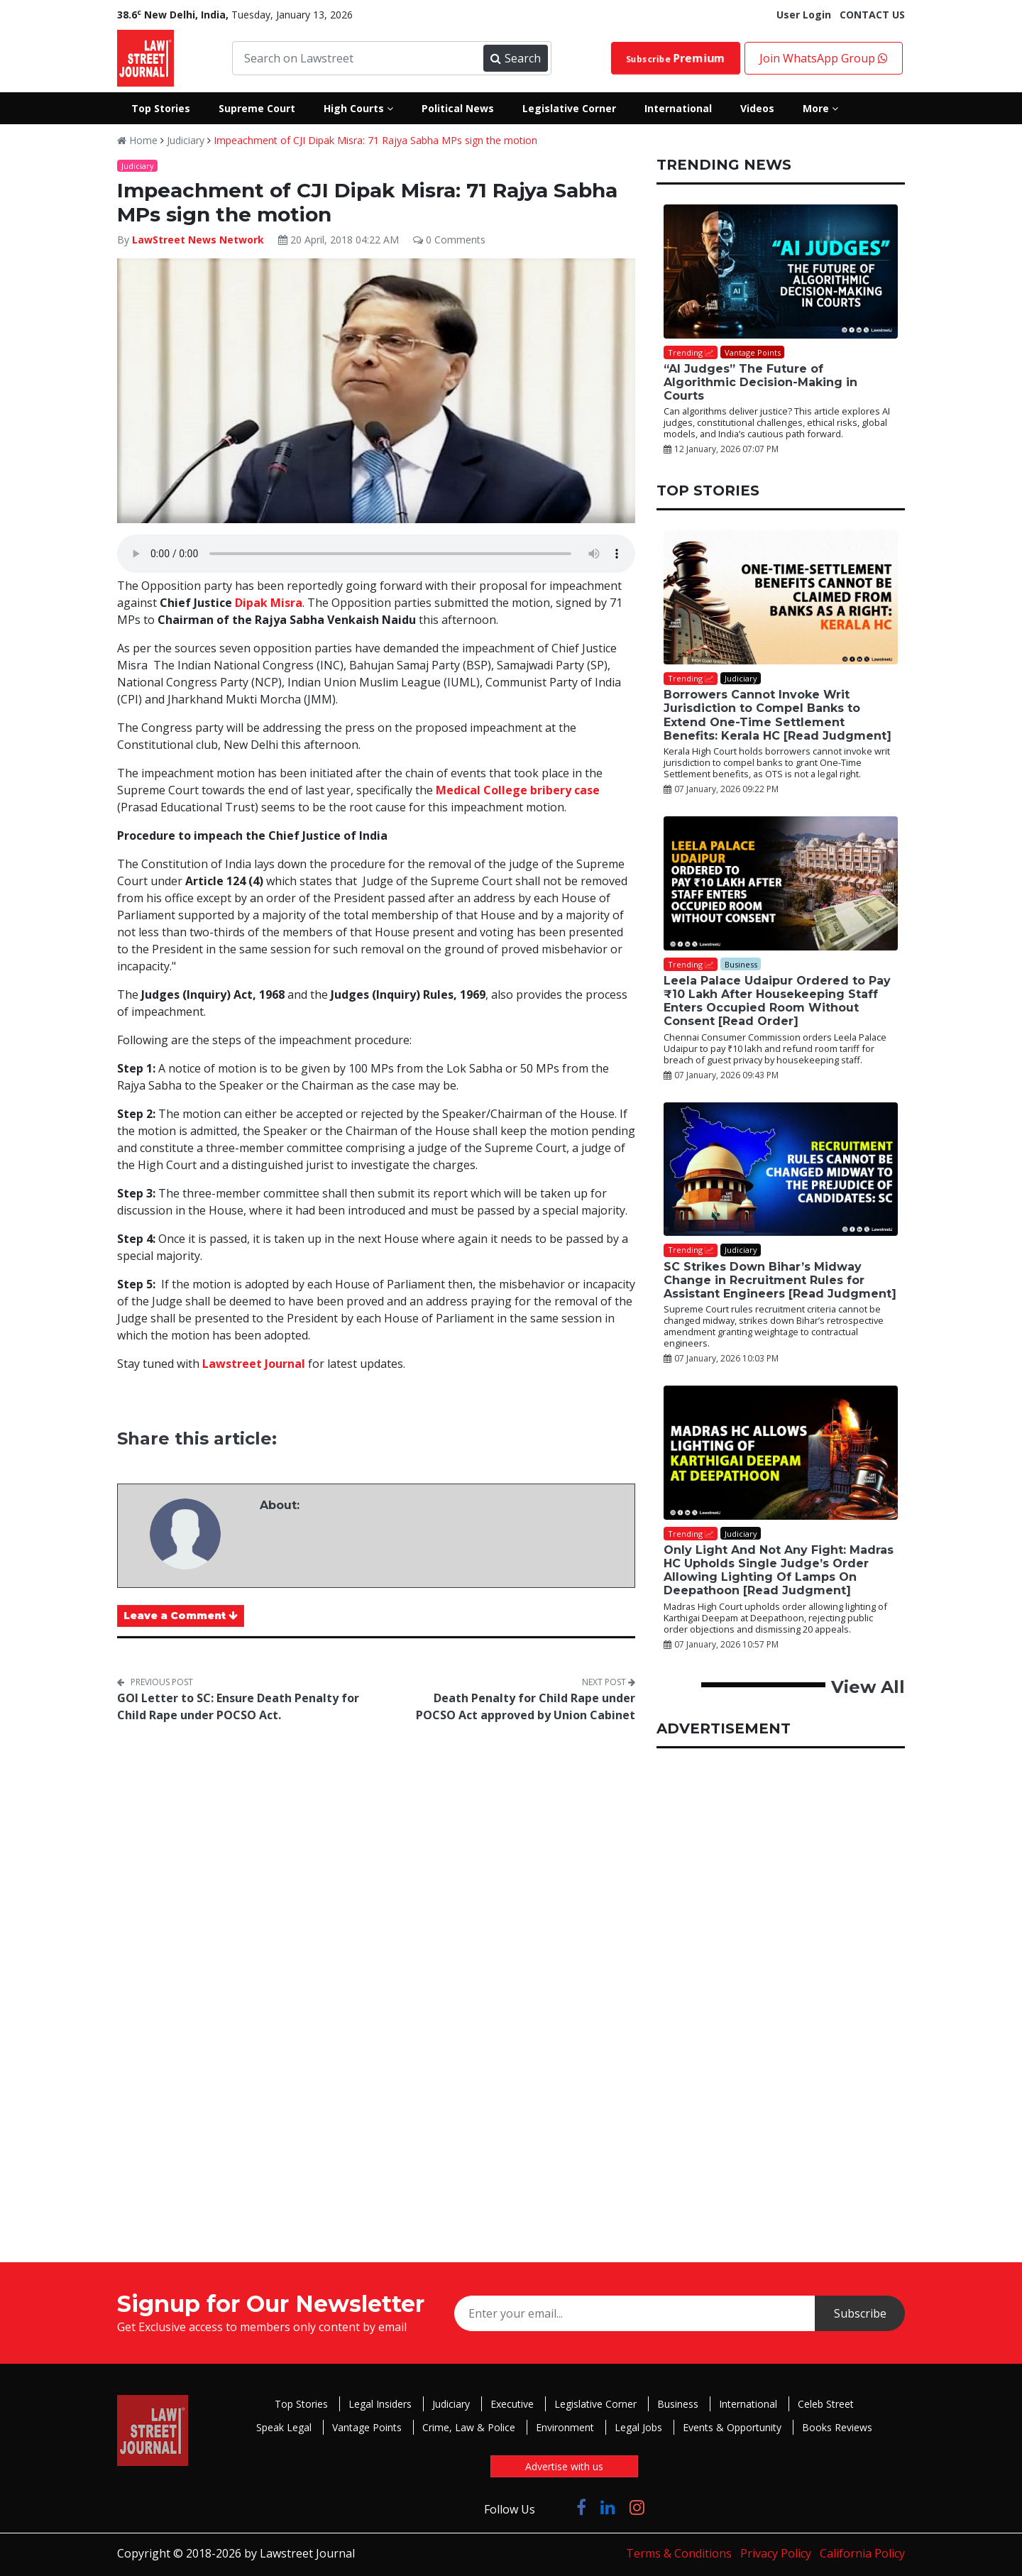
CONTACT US (872, 14)
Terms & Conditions (679, 2553)
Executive (512, 2404)
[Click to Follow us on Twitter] (555, 2507)
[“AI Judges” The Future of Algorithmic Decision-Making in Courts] (781, 271)
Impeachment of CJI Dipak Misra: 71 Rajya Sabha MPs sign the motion (375, 140)
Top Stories (301, 2404)
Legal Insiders (380, 2404)
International (748, 2404)
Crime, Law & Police (468, 2427)
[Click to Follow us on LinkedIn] (607, 2507)
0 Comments (449, 239)
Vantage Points (367, 2427)
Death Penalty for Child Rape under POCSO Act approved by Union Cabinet (525, 1706)
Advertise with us (564, 2466)
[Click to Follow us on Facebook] (581, 2507)
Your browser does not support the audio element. (376, 554)
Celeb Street (826, 2404)
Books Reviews (837, 2427)
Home (137, 140)
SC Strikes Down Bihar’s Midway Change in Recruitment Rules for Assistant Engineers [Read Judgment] (780, 1280)
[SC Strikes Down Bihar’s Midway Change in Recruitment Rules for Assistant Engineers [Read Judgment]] (781, 1169)
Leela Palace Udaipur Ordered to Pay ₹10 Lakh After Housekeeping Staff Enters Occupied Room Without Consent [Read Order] (777, 1001)
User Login (803, 14)
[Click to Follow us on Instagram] (637, 2507)
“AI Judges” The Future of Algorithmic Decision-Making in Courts (760, 382)
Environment (565, 2427)
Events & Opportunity (732, 2427)
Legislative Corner (595, 2404)
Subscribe (675, 58)
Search (515, 58)
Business (677, 2404)
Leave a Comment (180, 1615)
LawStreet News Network (198, 239)
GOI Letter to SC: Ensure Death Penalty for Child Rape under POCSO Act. (238, 1706)
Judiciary (185, 140)
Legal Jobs (638, 2427)
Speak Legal (284, 2427)
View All (868, 1687)
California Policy (862, 2553)
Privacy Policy (775, 2553)
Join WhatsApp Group (823, 58)
